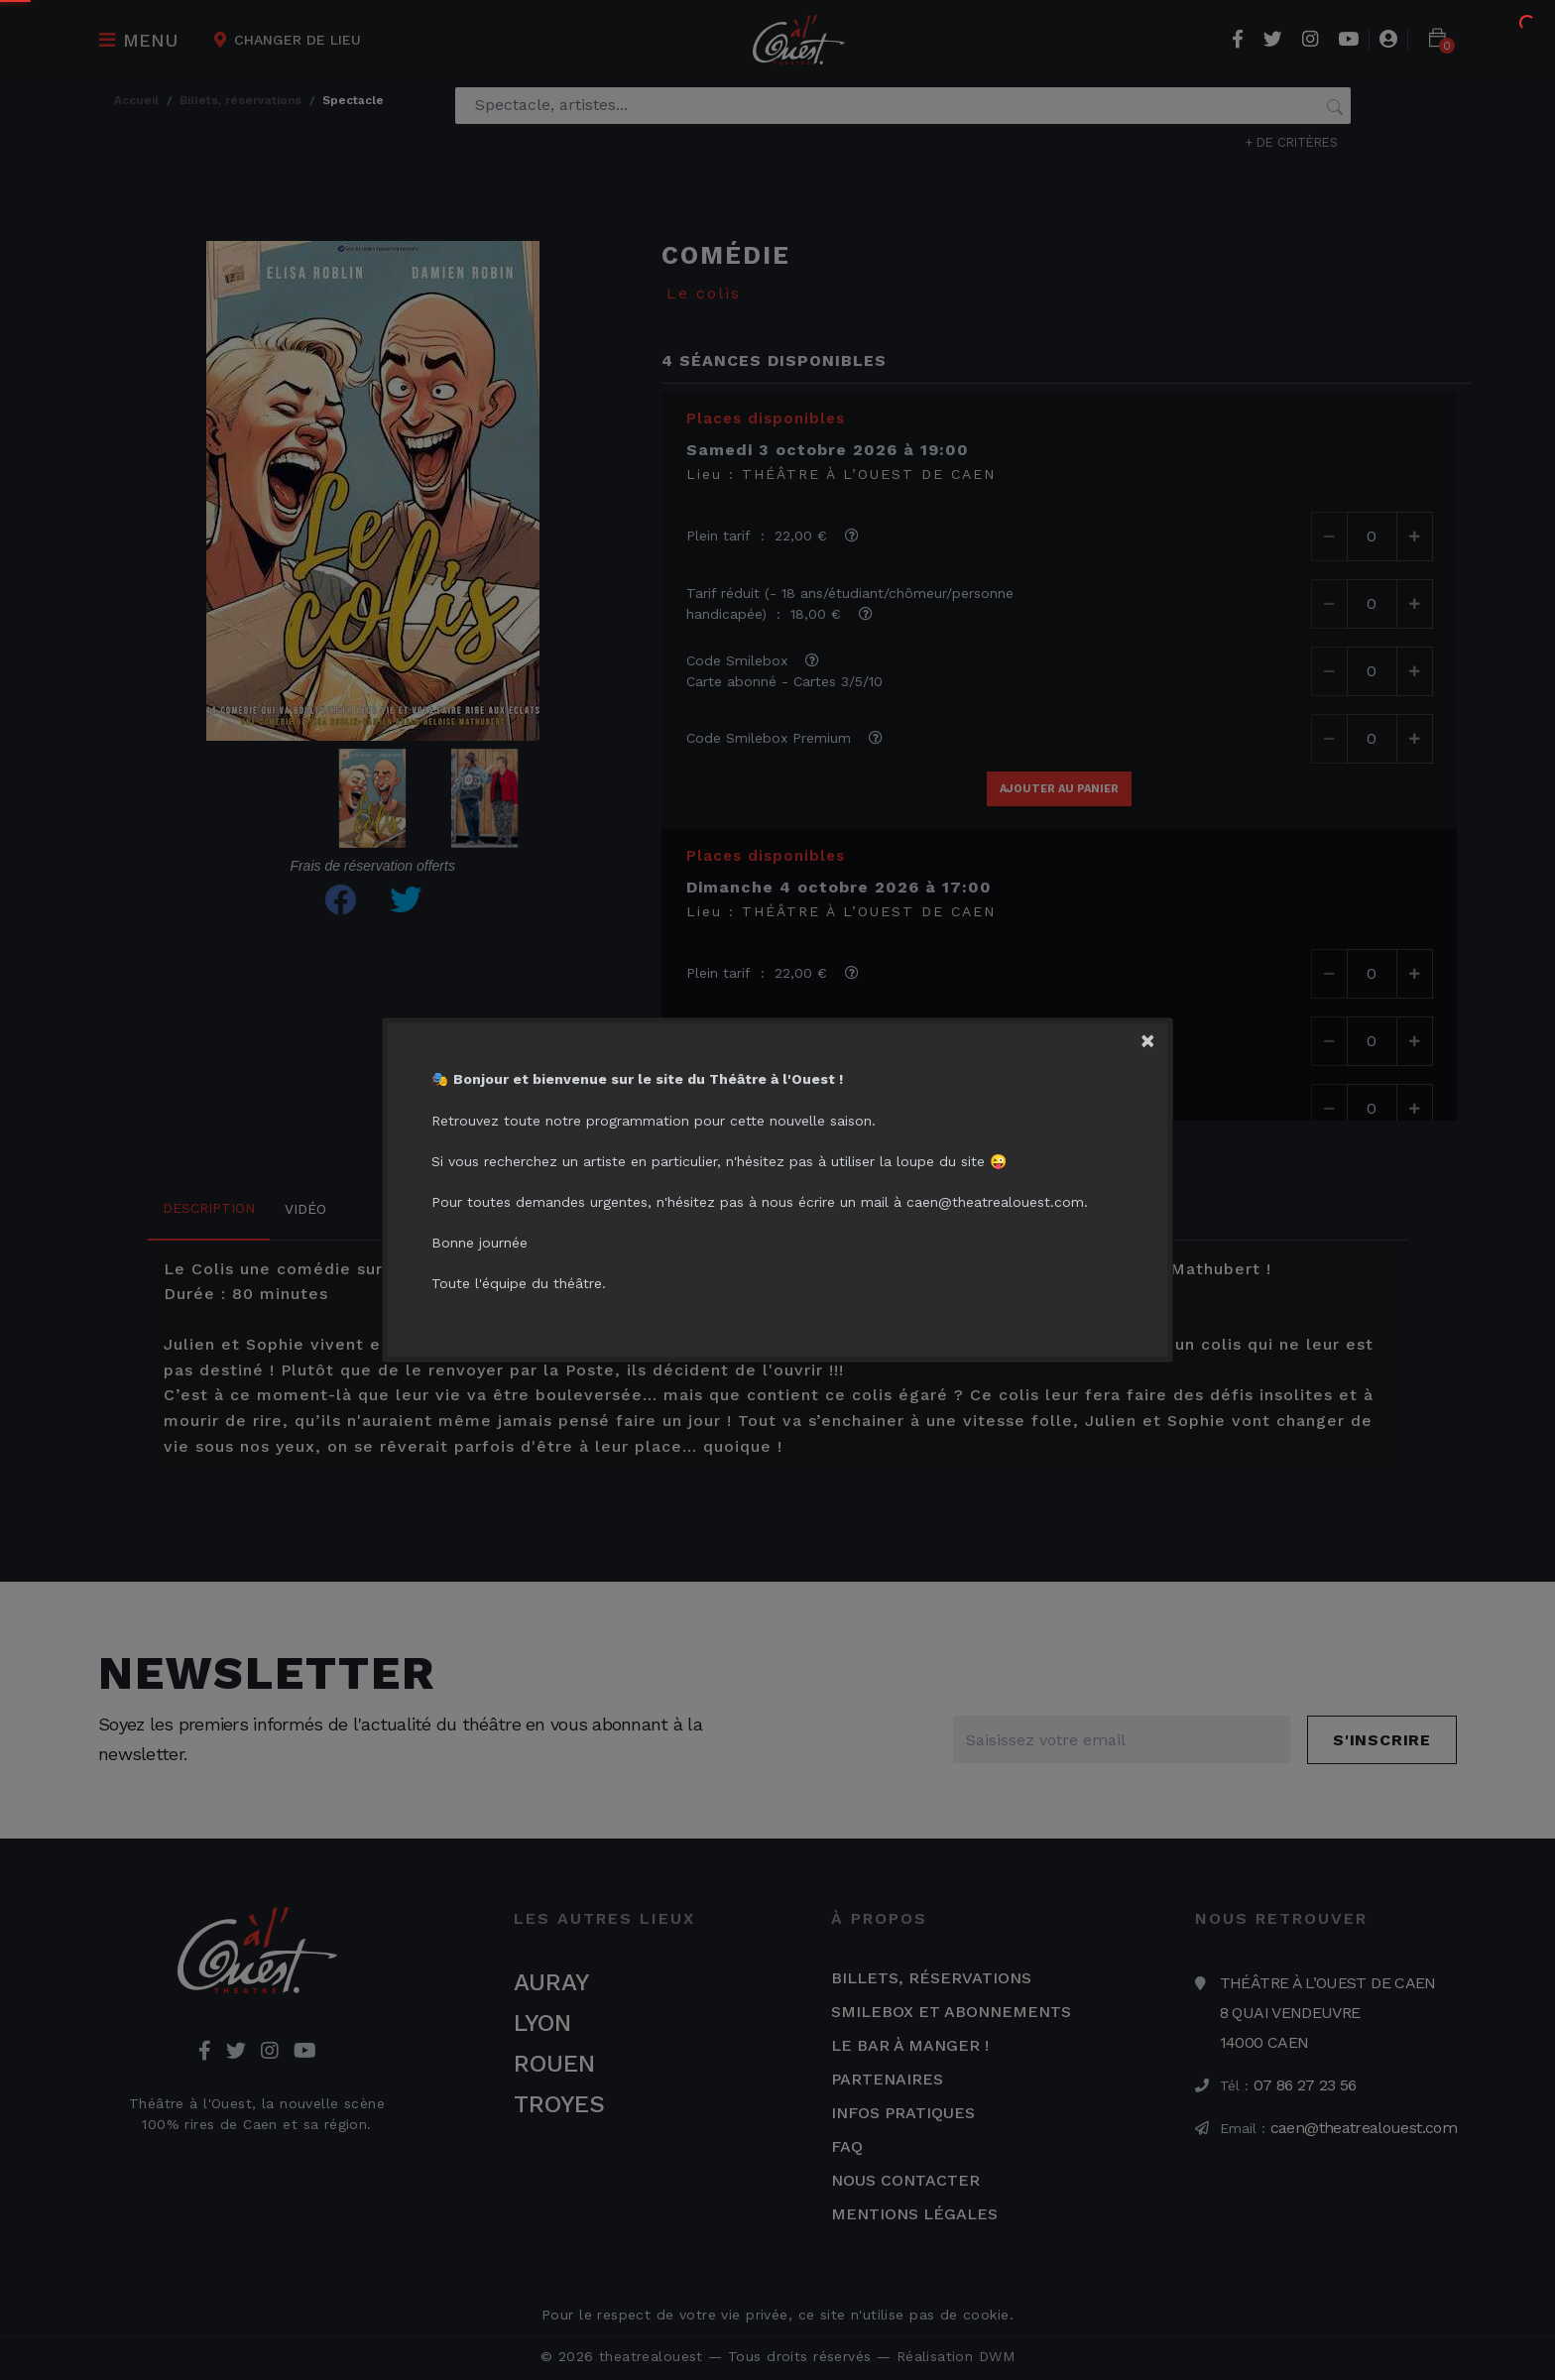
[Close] (1152, 1036)
